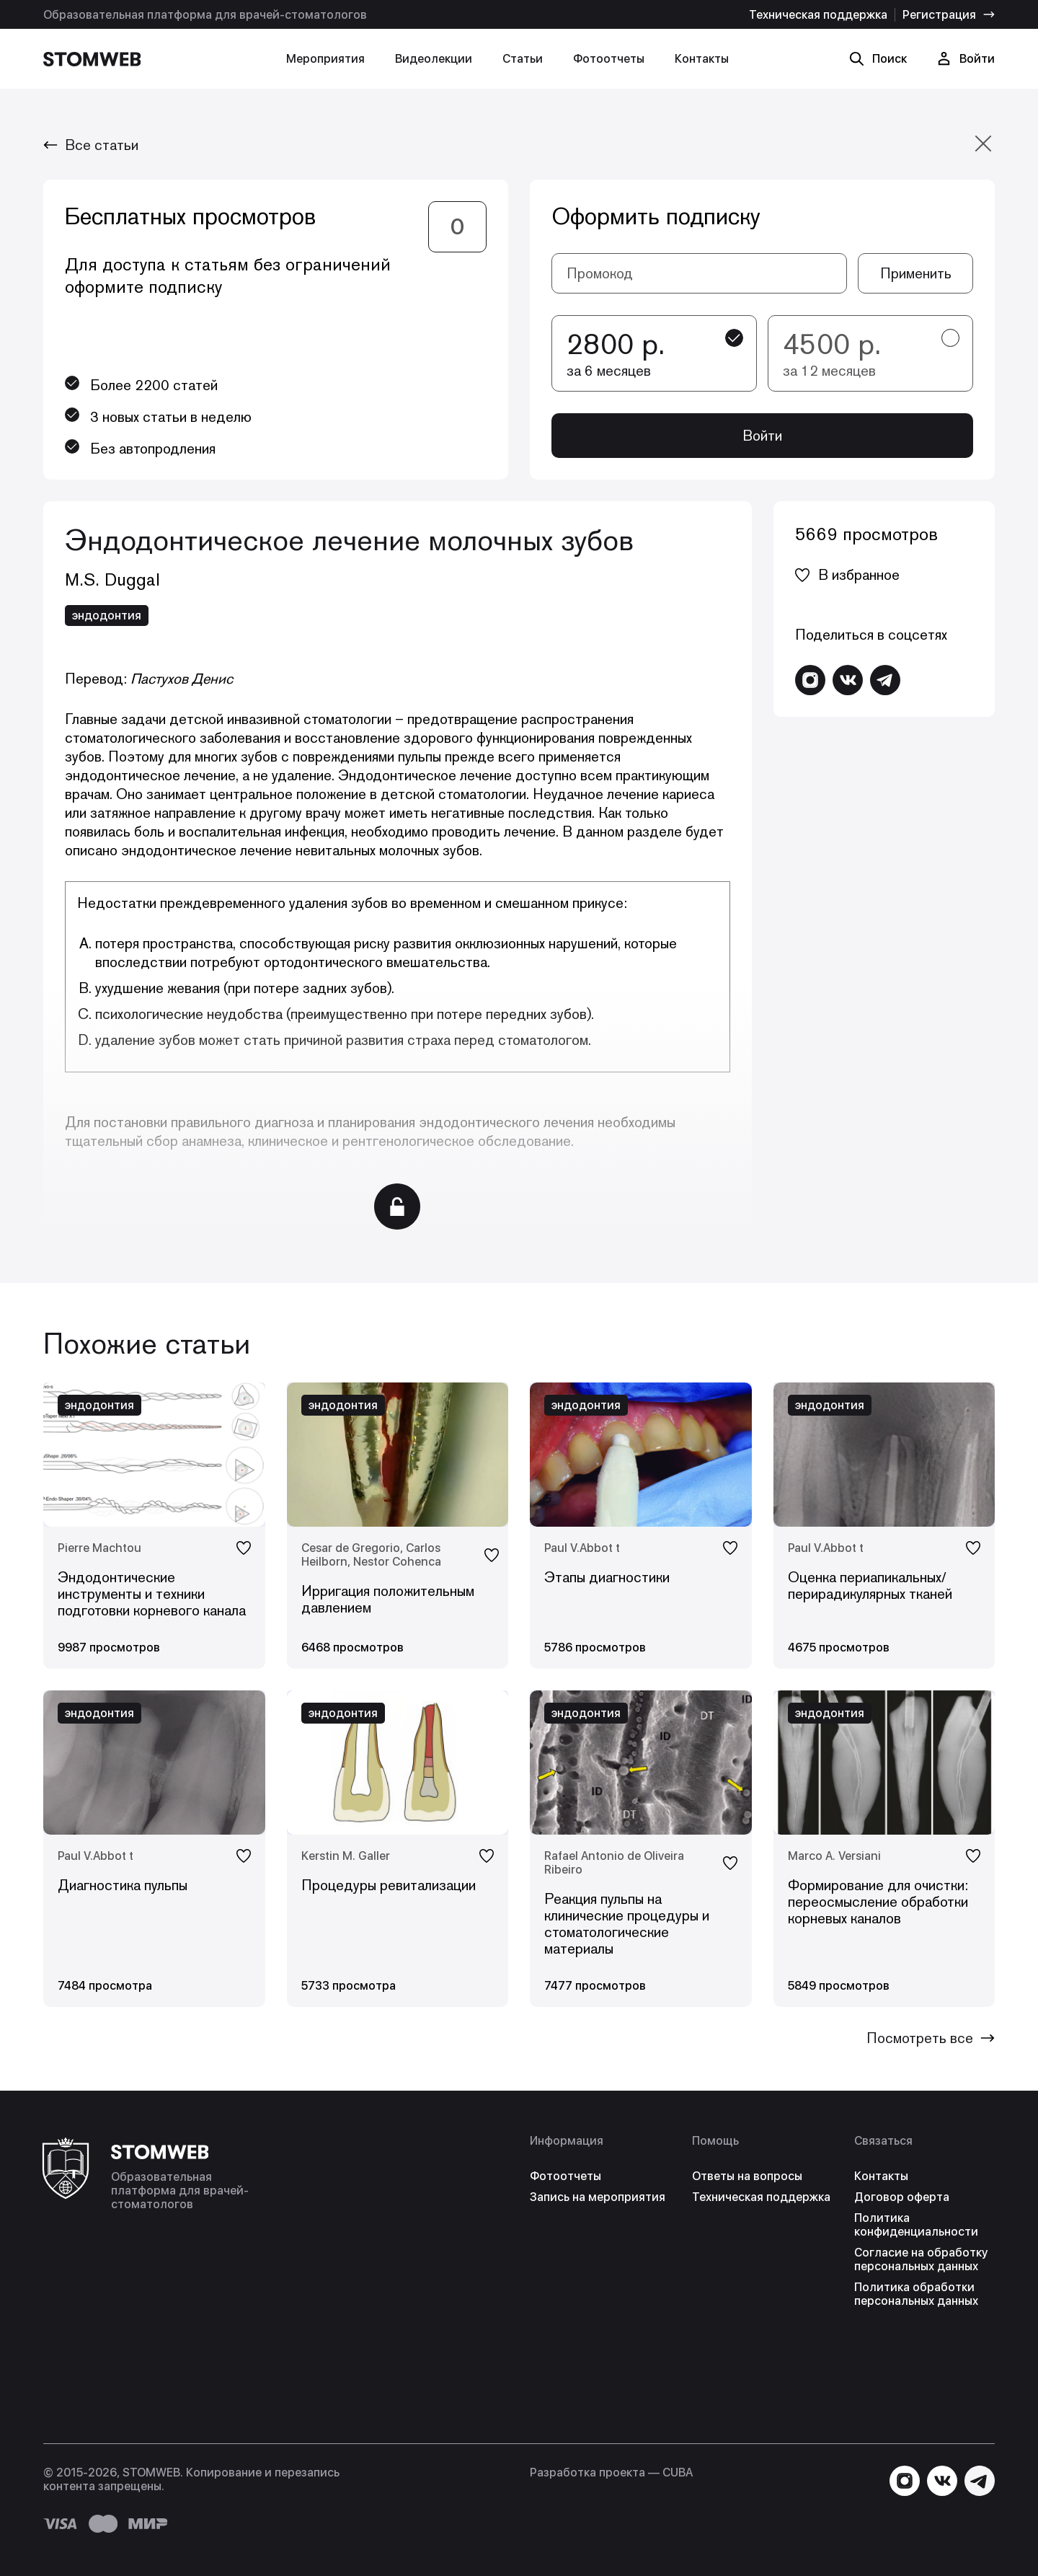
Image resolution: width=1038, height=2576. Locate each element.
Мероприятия (325, 59)
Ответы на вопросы (747, 2176)
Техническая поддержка (818, 15)
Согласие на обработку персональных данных (921, 2259)
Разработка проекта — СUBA (611, 2472)
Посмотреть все (930, 2038)
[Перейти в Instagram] (810, 680)
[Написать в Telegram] (885, 680)
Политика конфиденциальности (916, 2224)
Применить (916, 273)
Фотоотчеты (608, 59)
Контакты (702, 59)
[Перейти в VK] (848, 680)
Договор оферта (901, 2197)
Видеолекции (433, 59)
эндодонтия (106, 615)
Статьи (522, 59)
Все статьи (90, 145)
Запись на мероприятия (597, 2197)
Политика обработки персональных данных (916, 2294)
